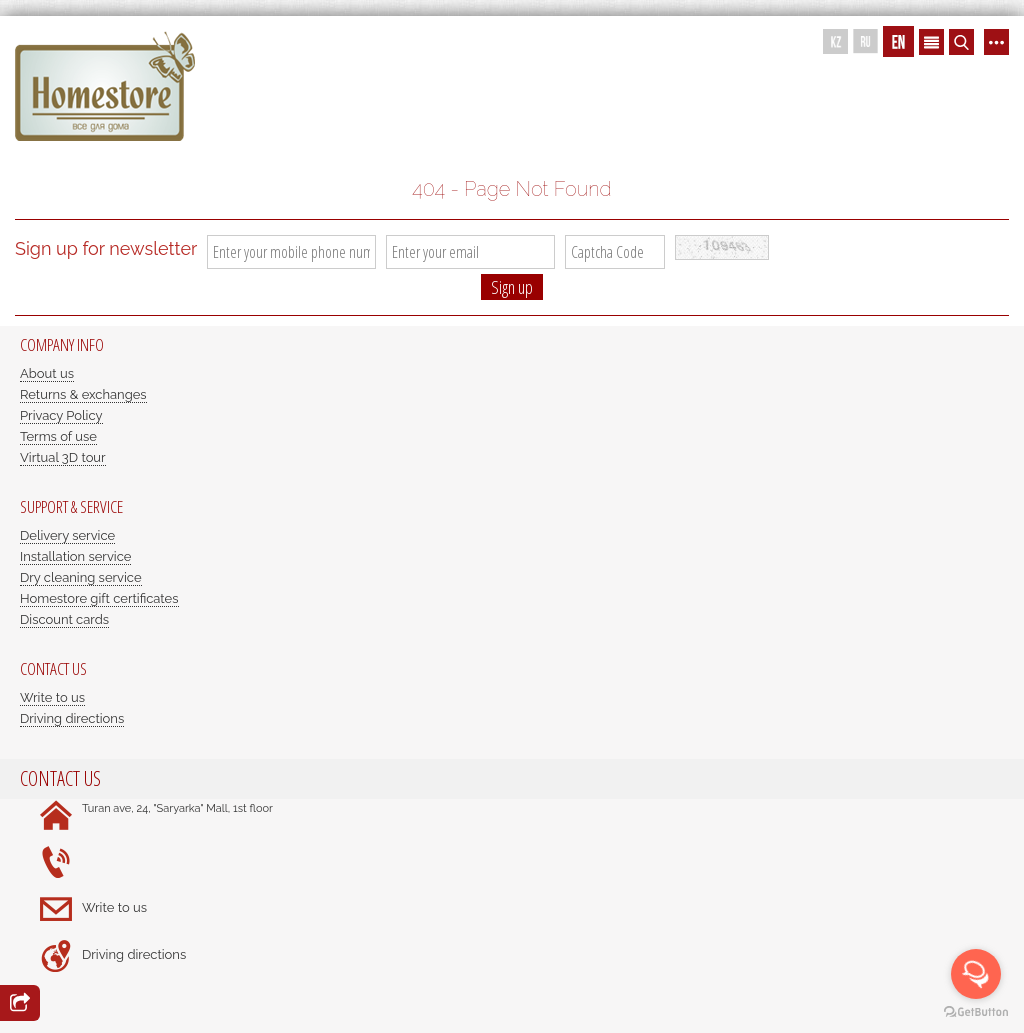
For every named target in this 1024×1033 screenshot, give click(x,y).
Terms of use (58, 436)
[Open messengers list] (976, 974)
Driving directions (72, 718)
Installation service (75, 556)
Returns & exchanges (83, 394)
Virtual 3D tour (63, 457)
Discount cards (64, 619)
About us (47, 373)
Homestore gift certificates (99, 598)
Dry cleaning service (81, 577)
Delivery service (67, 535)
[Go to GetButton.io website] (976, 1012)
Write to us (52, 697)
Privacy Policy (61, 415)
